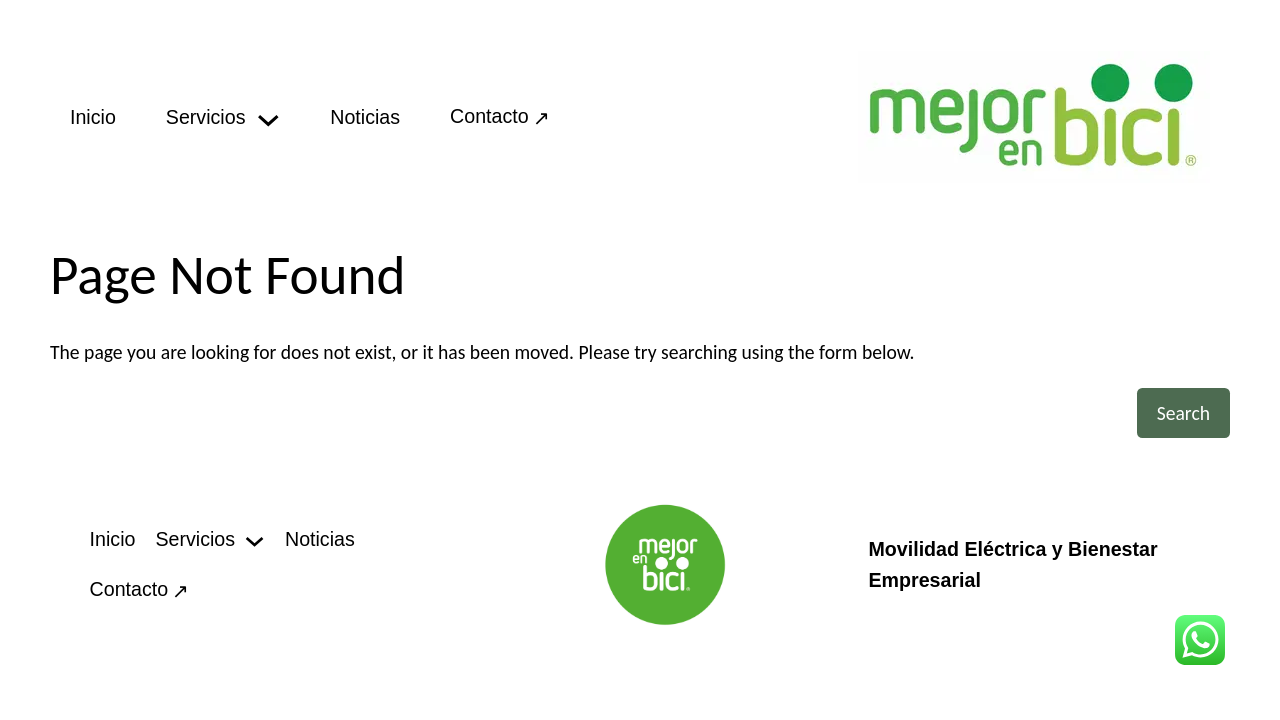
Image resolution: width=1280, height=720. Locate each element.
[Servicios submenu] (268, 117)
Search (1183, 413)
